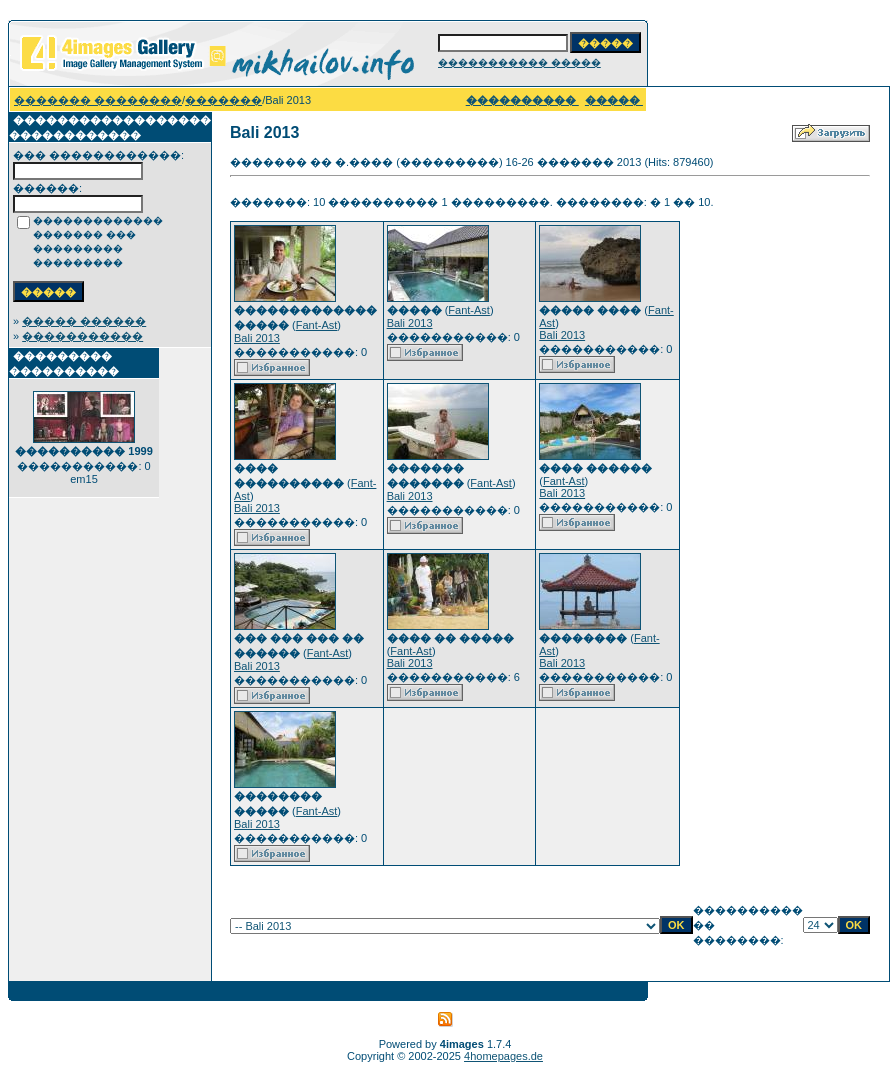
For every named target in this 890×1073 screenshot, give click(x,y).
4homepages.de (503, 1056)
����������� (82, 336)
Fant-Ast (317, 325)
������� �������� (98, 100)
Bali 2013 (257, 338)
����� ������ (84, 321)
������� (223, 100)
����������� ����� (519, 62)
